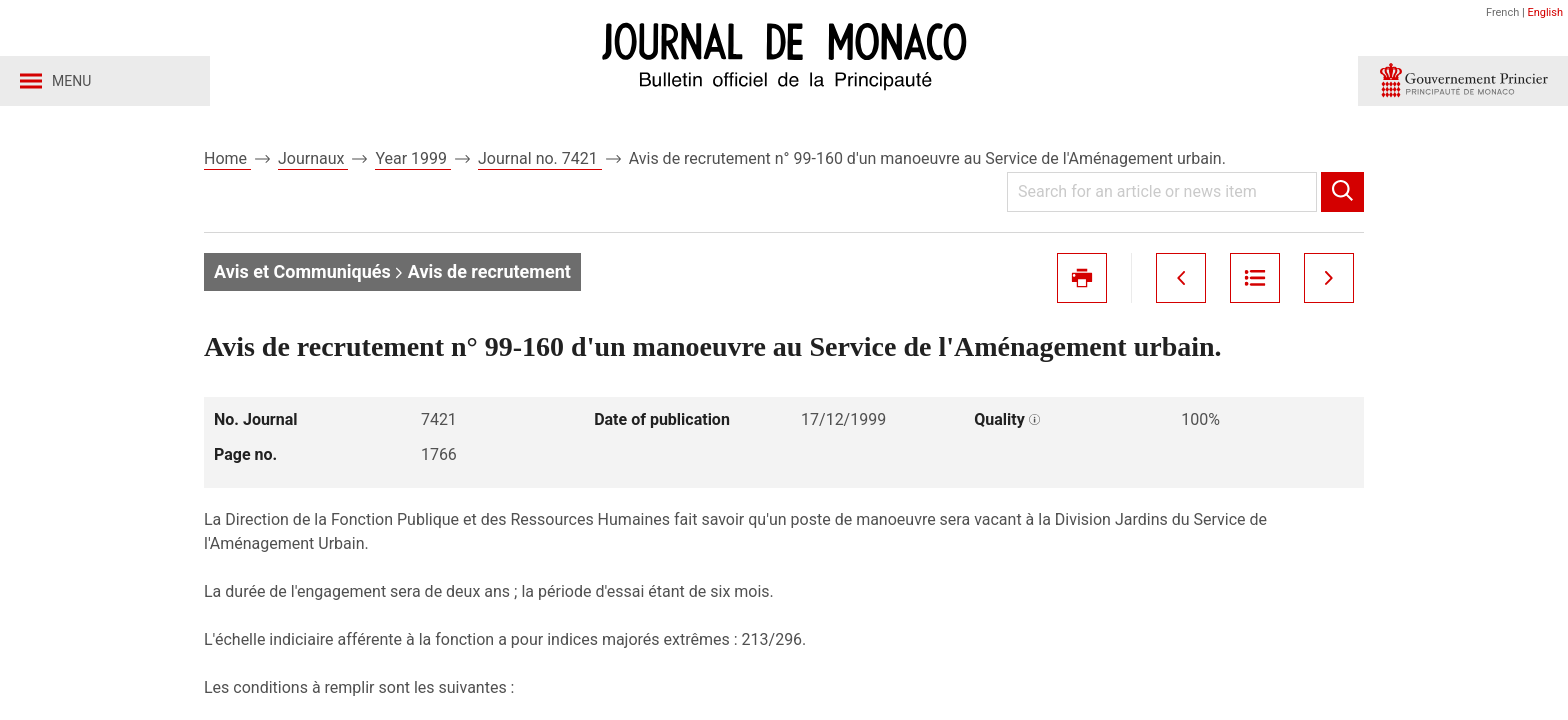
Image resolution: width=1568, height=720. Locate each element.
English (1545, 12)
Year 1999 (413, 158)
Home (227, 158)
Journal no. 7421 (540, 158)
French (1502, 12)
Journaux (313, 158)
